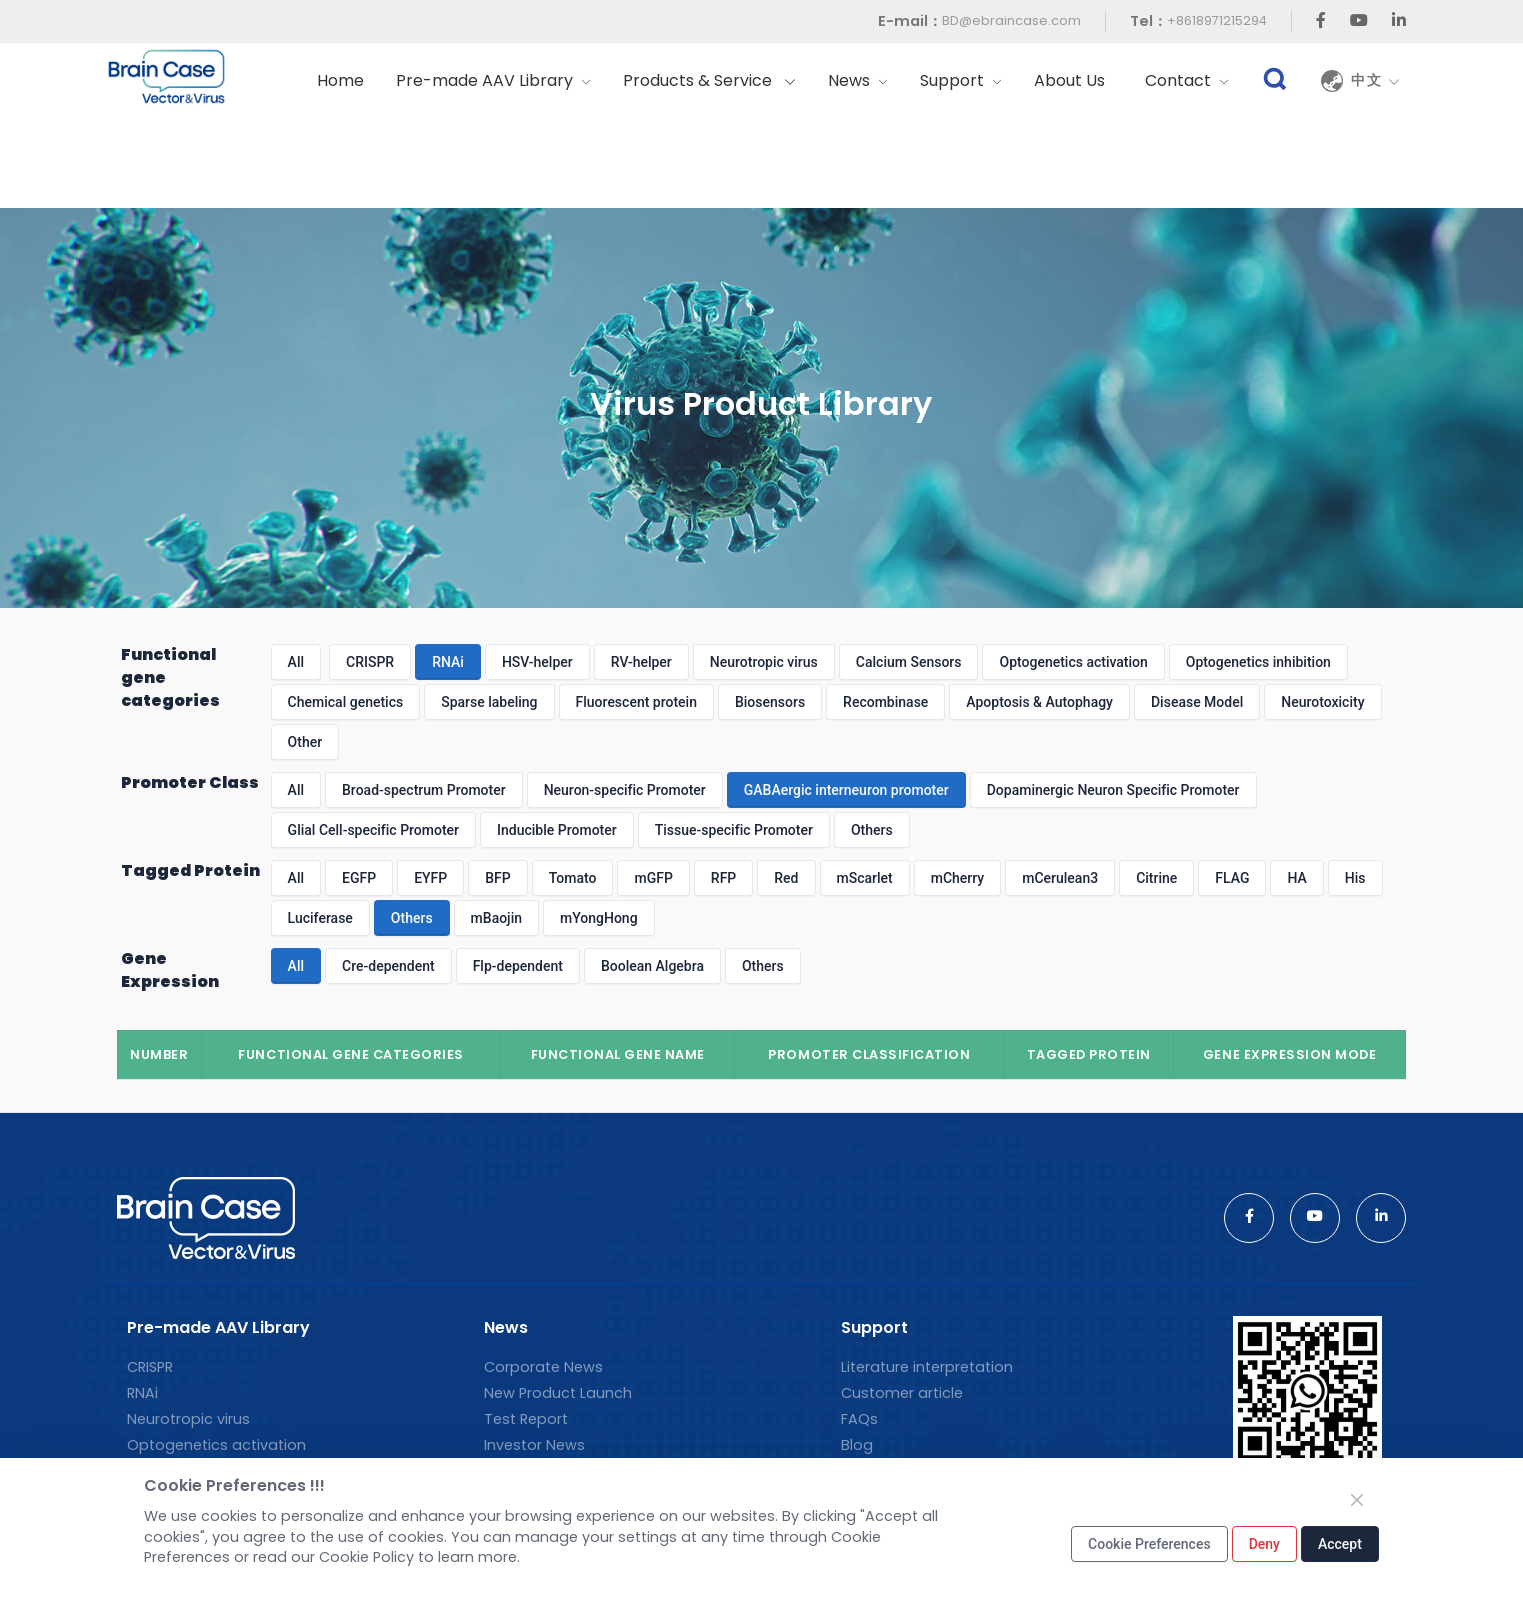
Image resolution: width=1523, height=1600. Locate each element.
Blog (857, 1445)
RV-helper (641, 662)
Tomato (573, 878)
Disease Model (1197, 702)
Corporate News (543, 1367)
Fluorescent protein (636, 702)
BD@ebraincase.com (1011, 20)
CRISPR (370, 662)
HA (1296, 878)
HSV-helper (537, 662)
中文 (1376, 81)
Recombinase (885, 702)
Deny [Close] (1264, 1544)
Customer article (902, 1393)
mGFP (653, 878)
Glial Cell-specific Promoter (373, 830)
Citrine (1156, 878)
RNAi (448, 662)
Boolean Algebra (652, 966)
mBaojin (496, 918)
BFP (497, 878)
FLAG (1232, 878)
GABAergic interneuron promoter (846, 790)
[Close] (1357, 1500)
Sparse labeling (489, 702)
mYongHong (599, 918)
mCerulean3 (1060, 878)
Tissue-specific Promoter (734, 830)
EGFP (359, 878)
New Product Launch (558, 1393)
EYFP (430, 878)
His (1355, 878)
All (296, 662)
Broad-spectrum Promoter (424, 790)
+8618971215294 (1217, 20)
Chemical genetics (346, 702)
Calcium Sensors (909, 662)
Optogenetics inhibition (1258, 662)
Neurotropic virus (764, 662)
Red (786, 878)
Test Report (526, 1419)
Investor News (534, 1445)
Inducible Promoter (557, 830)
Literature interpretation (927, 1367)
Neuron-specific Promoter (625, 790)
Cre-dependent (388, 966)
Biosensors (770, 702)
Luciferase (320, 918)
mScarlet (865, 878)
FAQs (859, 1419)
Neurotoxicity (1322, 702)
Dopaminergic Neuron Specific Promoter (1113, 790)
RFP (723, 878)
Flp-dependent (518, 966)
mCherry (958, 878)
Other (305, 742)
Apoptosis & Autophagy (1039, 702)
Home (340, 80)
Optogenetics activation (1073, 662)
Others (872, 830)
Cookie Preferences (1149, 1544)
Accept (1340, 1544)
